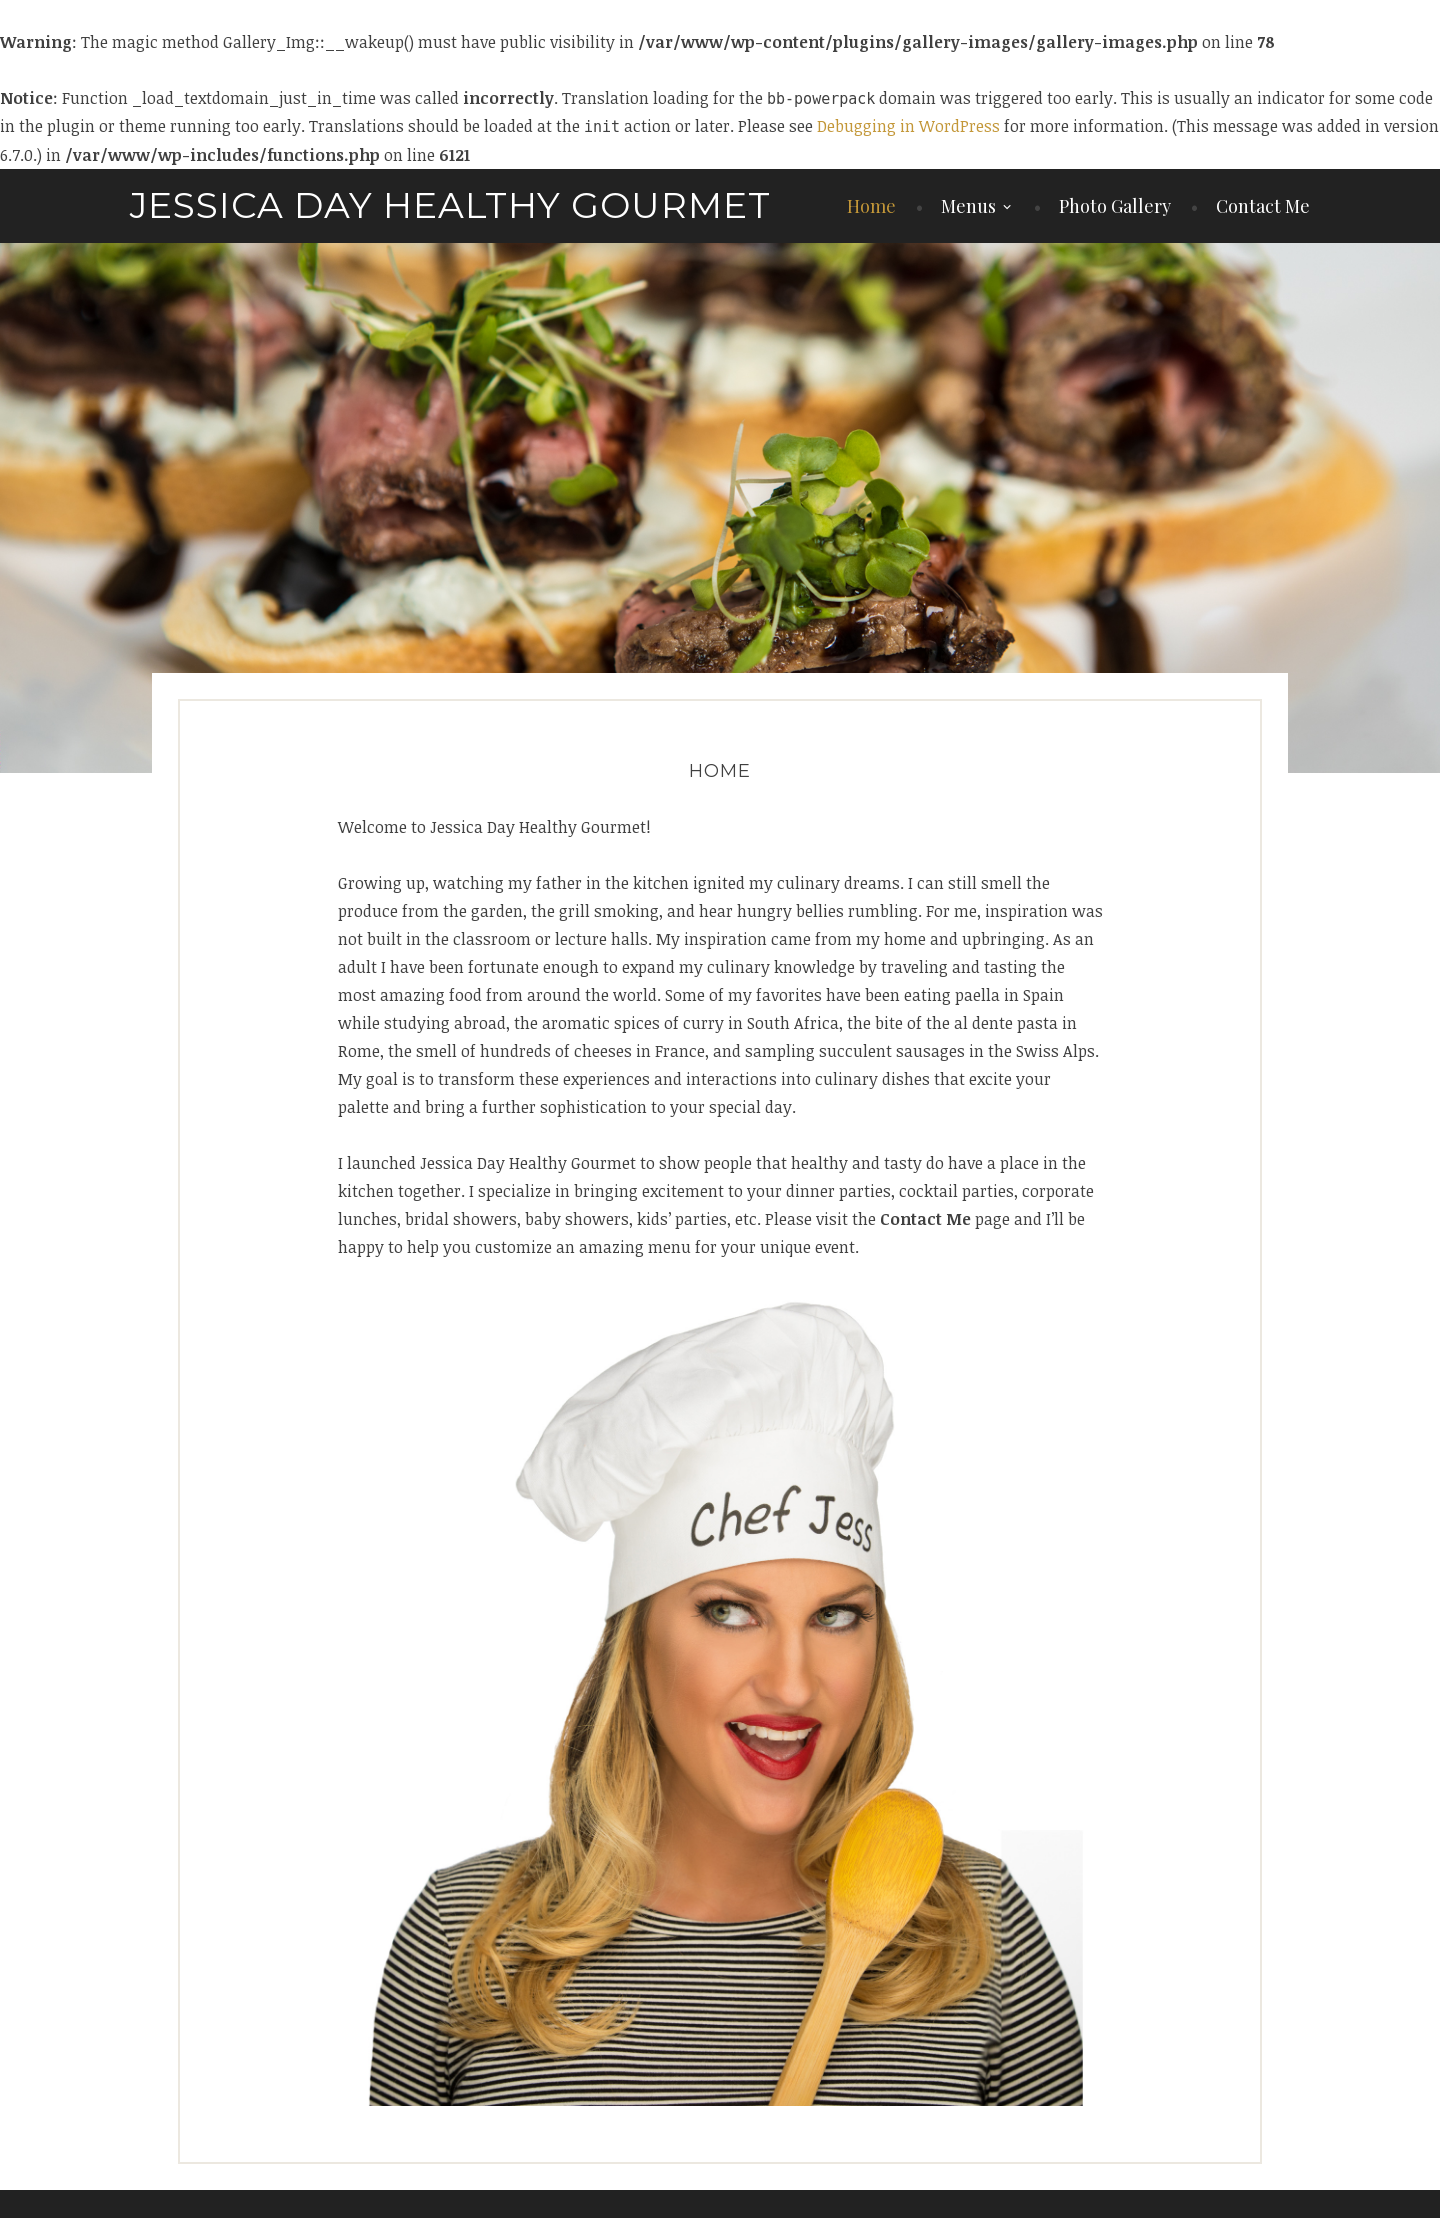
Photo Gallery (1115, 206)
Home (871, 206)
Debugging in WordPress (908, 126)
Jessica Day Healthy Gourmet (450, 205)
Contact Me (1263, 206)
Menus (968, 206)
